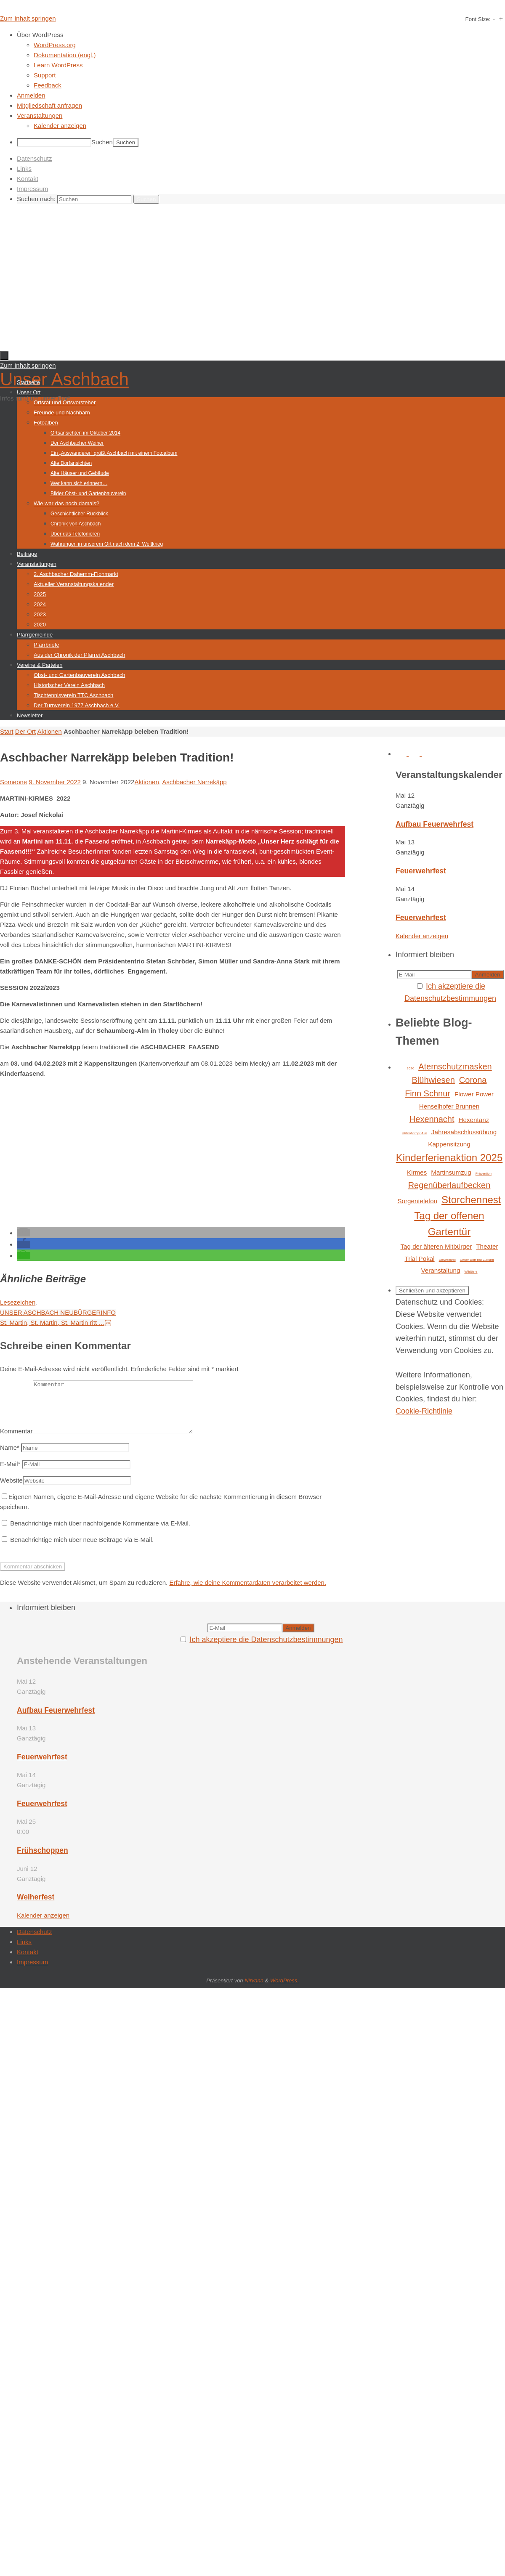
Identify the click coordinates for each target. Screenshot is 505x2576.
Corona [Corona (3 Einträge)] (473, 1080)
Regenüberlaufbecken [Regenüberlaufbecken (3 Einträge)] (449, 1185)
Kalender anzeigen (422, 935)
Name (9, 1457)
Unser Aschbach (64, 379)
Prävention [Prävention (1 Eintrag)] (484, 1173)
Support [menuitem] (45, 75)
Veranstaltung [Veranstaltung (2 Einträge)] (440, 1270)
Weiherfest (35, 1907)
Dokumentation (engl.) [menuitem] (65, 54)
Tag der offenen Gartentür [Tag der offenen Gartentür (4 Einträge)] (449, 1223)
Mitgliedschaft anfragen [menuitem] (49, 105)
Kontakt (27, 178)
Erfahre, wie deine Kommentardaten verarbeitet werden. (247, 1592)
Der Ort (25, 731)
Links (24, 168)
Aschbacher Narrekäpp (194, 781)
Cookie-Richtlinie (424, 1411)
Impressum (32, 188)
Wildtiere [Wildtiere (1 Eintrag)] (470, 1271)
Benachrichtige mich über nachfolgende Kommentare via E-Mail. (100, 1533)
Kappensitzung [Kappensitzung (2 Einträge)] (449, 1144)
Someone (13, 781)
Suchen (102, 142)
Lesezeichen (17, 1302)
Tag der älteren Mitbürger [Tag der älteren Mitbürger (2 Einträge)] (436, 1246)
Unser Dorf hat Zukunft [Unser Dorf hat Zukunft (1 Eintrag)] (477, 1260)
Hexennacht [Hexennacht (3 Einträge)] (431, 1119)
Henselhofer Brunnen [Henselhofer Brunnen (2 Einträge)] (449, 1106)
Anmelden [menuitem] (31, 95)
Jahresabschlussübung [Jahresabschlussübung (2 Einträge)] (464, 1131)
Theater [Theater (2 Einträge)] (487, 1246)
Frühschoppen (42, 1860)
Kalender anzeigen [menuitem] (60, 125)
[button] (23, 1232)
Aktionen (49, 731)
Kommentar (16, 1441)
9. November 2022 (54, 781)
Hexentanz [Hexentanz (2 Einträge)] (474, 1119)
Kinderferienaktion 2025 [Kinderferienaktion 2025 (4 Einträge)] (449, 1157)
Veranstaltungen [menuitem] (39, 115)
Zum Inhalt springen (28, 18)
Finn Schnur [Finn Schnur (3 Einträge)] (427, 1093)
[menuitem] (261, 35)
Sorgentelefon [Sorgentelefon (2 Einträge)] (417, 1200)
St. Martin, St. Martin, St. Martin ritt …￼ (55, 1322)
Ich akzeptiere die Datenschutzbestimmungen (266, 1649)
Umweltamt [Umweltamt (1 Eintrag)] (447, 1260)
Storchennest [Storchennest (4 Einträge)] (471, 1199)
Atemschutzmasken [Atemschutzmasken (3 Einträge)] (455, 1066)
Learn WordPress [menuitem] (58, 65)
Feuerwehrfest (421, 871)
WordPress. (284, 1990)
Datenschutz (34, 158)
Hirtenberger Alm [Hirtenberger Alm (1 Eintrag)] (414, 1133)
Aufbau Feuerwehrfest (434, 824)
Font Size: (477, 19)
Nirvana (254, 1990)
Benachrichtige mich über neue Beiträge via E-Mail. (82, 1549)
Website (11, 1490)
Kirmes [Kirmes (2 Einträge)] (417, 1172)
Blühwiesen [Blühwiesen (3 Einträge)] (433, 1080)
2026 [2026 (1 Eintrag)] (410, 1068)
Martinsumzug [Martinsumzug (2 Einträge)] (451, 1172)
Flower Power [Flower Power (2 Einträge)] (474, 1094)
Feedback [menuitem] (47, 85)
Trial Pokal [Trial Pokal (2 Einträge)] (419, 1258)
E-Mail (10, 1474)
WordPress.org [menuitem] (55, 44)
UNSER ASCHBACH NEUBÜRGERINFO (58, 1312)
